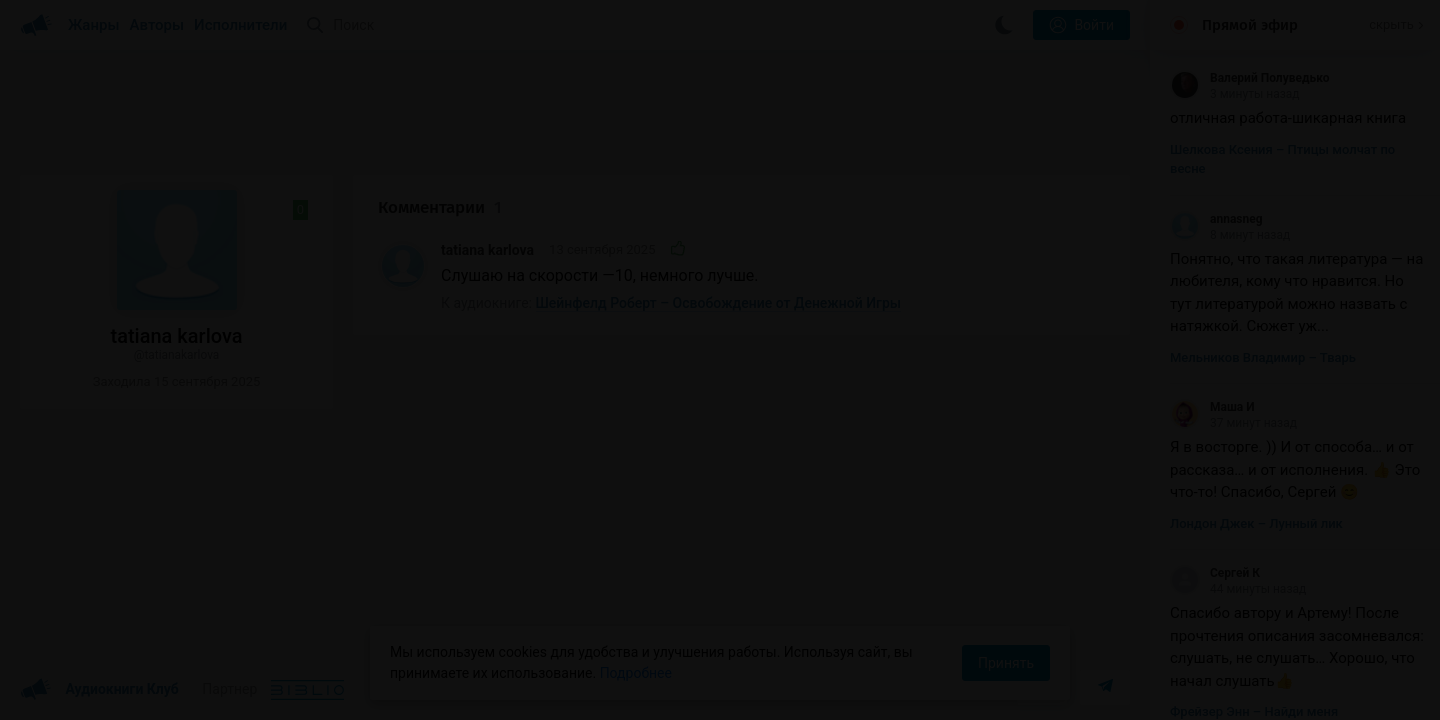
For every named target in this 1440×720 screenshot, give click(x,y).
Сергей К (1215, 573)
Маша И (1212, 407)
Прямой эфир (1250, 25)
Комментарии (440, 207)
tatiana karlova (487, 250)
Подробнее (636, 673)
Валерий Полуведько (1249, 78)
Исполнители (240, 25)
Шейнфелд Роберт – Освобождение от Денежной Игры (719, 303)
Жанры (94, 25)
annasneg (1216, 219)
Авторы (157, 25)
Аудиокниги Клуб (99, 690)
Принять (1006, 663)
